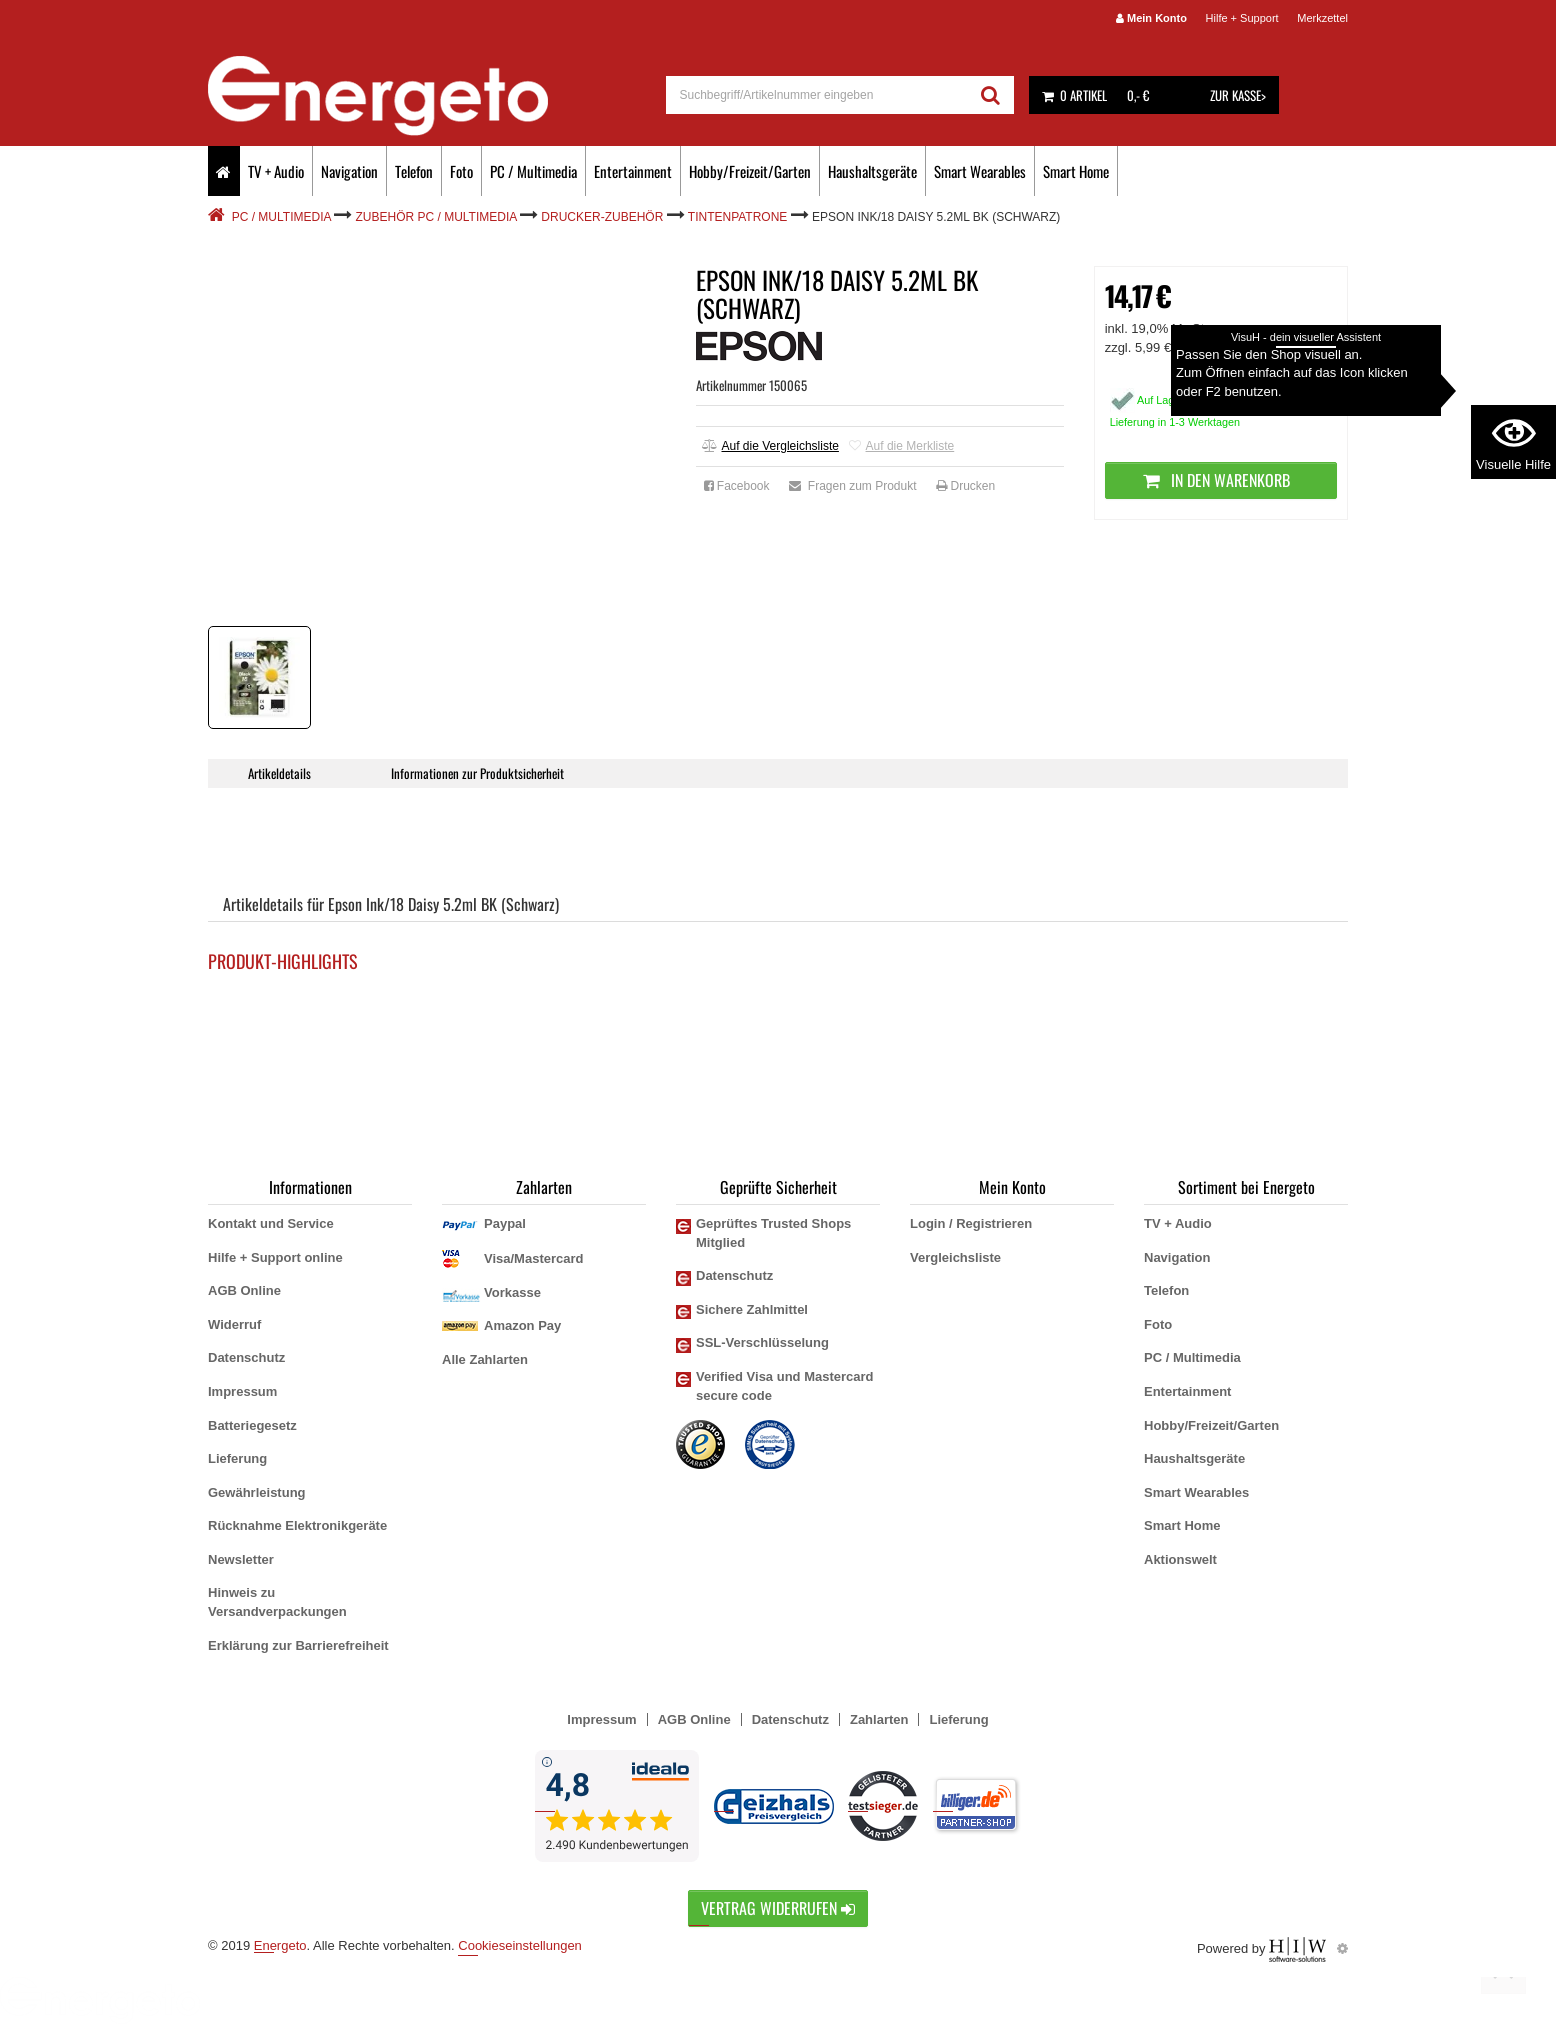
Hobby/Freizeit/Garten (750, 171)
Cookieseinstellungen (520, 1945)
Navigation (349, 171)
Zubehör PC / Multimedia (436, 217)
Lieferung (237, 1458)
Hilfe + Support (1242, 18)
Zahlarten (879, 1719)
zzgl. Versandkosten (1241, 347)
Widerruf (234, 1324)
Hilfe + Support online (275, 1257)
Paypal (505, 1223)
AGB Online (244, 1290)
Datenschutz (246, 1357)
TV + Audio (276, 171)
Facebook (737, 486)
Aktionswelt (1180, 1559)
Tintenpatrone (738, 217)
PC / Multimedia (533, 171)
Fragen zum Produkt (852, 486)
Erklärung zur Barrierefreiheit (298, 1645)
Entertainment (633, 171)
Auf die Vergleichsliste (770, 446)
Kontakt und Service (271, 1223)
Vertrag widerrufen (778, 1908)
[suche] (817, 95)
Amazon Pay (522, 1325)
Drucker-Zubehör (602, 217)
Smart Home (1076, 171)
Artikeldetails (279, 773)
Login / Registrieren (971, 1223)
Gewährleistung (257, 1492)
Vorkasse (512, 1292)
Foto (461, 171)
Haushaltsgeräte (872, 171)
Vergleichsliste (955, 1257)
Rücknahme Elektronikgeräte (297, 1525)
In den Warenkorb (1220, 480)
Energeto (280, 1945)
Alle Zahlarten (485, 1359)
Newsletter (241, 1559)
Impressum (242, 1391)
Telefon (414, 171)
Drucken (965, 486)
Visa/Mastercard (534, 1258)
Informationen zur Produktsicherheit (478, 773)
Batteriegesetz (252, 1425)
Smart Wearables (980, 171)
